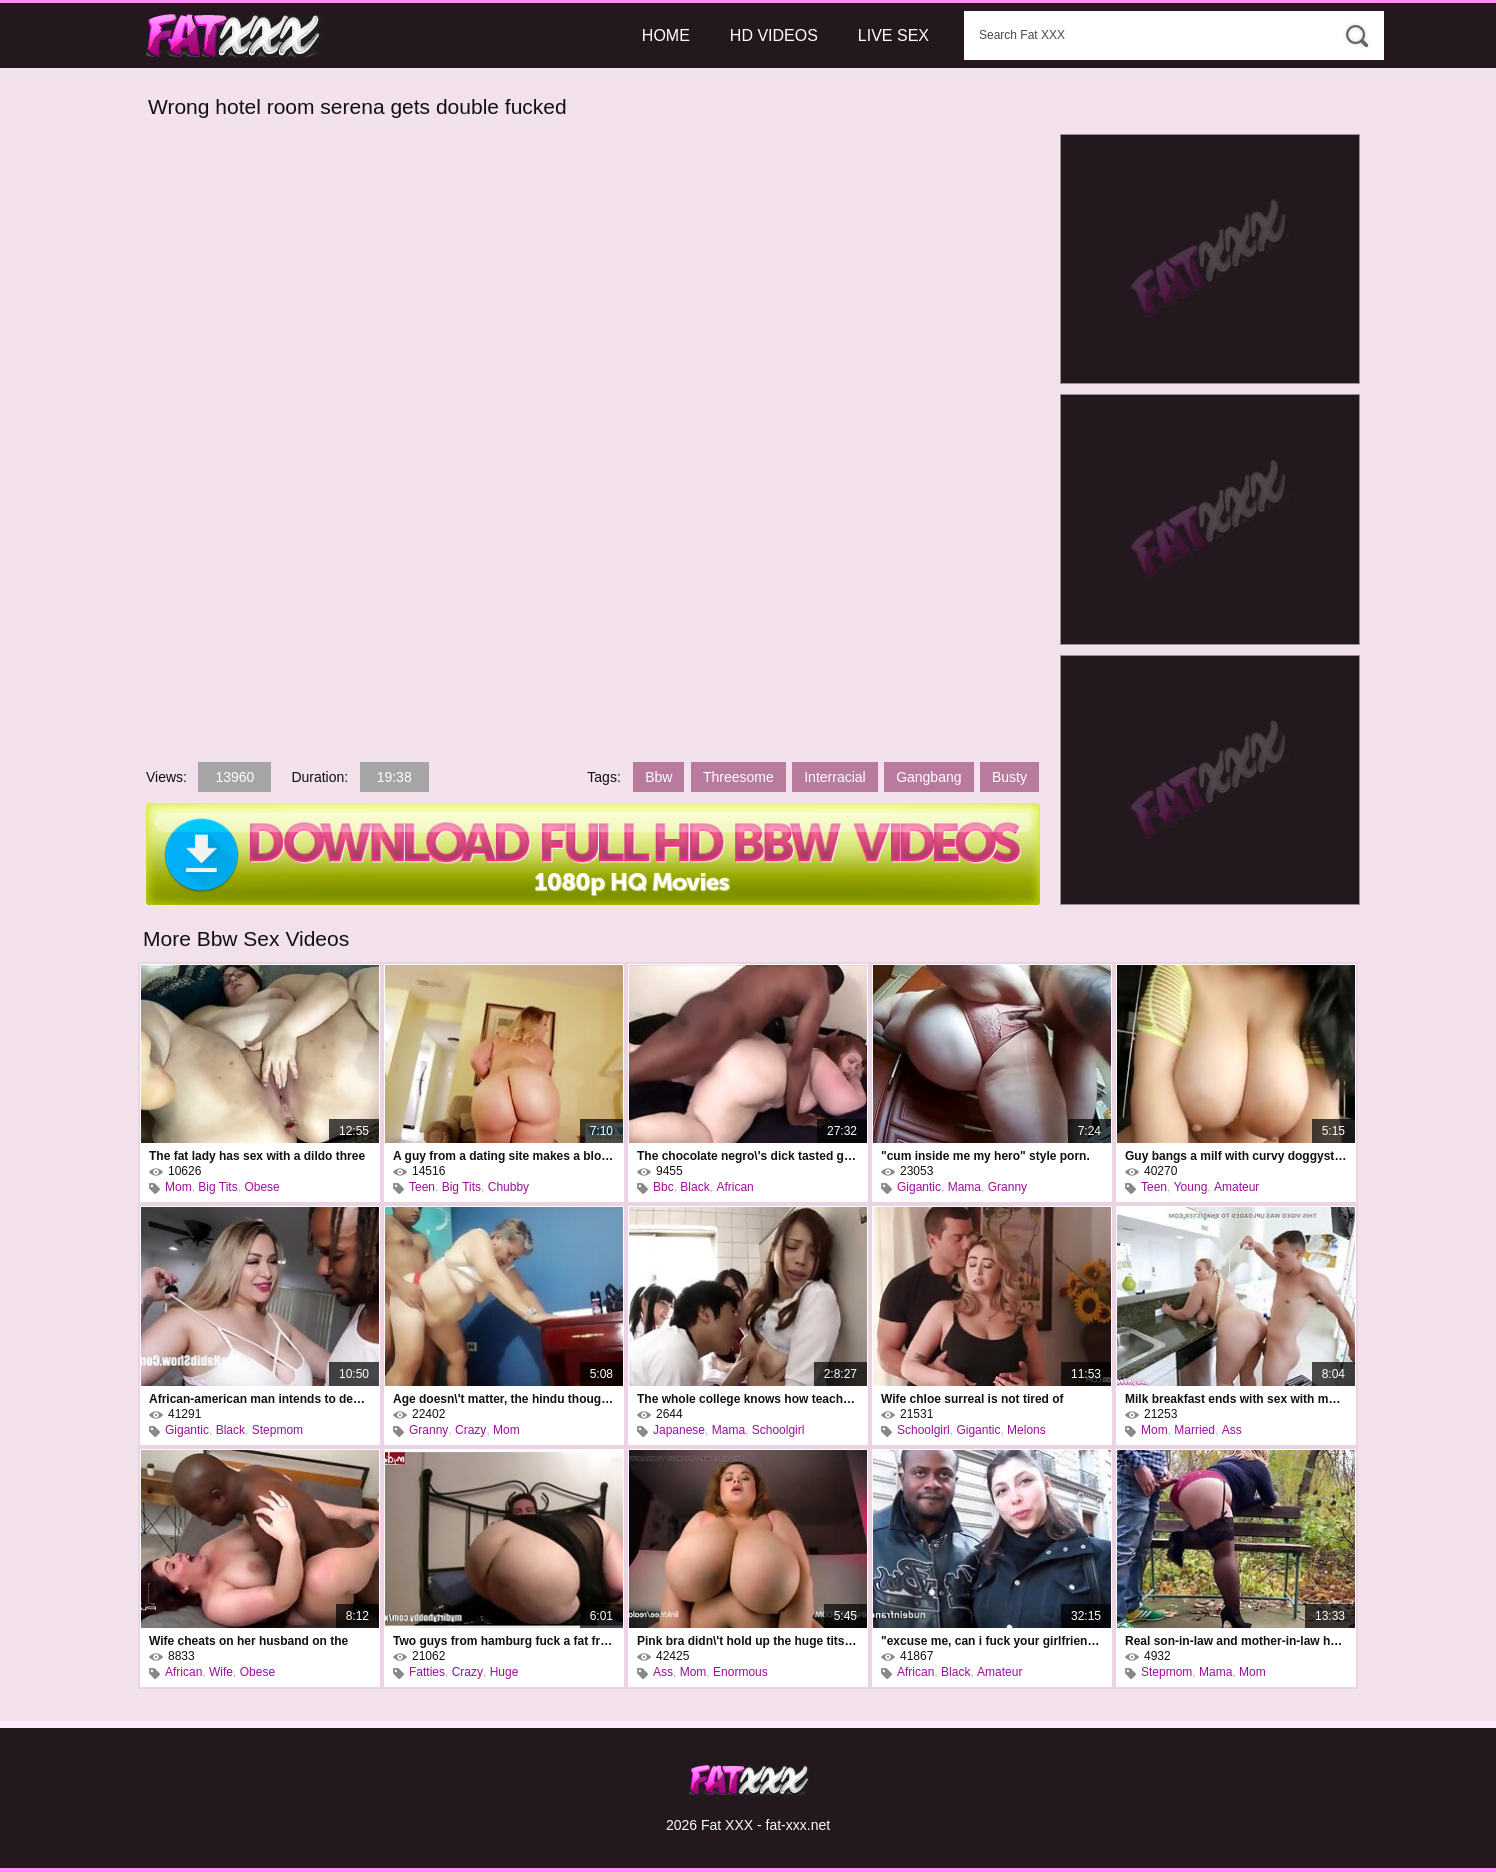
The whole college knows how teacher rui (748, 1399)
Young (1191, 1187)
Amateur (1236, 1187)
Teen (422, 1187)
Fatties (427, 1672)
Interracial (834, 777)
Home (666, 35)
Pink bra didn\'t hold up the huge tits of (748, 1641)
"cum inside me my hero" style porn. (985, 1156)
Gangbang (928, 777)
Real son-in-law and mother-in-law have (1236, 1641)
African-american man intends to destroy (260, 1399)
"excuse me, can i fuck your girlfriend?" (992, 1641)
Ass (1232, 1430)
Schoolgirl (778, 1430)
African (734, 1187)
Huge (504, 1672)
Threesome (738, 777)
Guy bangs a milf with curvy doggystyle (1236, 1156)
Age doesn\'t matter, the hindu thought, (504, 1399)
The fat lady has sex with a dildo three (257, 1156)
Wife (221, 1672)
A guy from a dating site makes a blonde (504, 1156)
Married (1194, 1430)
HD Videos (774, 35)
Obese (261, 1187)
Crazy (470, 1430)
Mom (178, 1187)
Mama (964, 1187)
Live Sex (893, 35)
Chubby (508, 1187)
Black (694, 1187)
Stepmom (277, 1430)
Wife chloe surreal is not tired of (972, 1399)
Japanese (679, 1430)
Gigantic (919, 1187)
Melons (1026, 1430)
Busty (1009, 777)
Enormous (740, 1672)
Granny (1007, 1187)
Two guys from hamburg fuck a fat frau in (504, 1641)
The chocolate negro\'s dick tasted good (748, 1156)
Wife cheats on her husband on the (248, 1641)
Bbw (658, 777)
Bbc (663, 1187)
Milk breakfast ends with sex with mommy (1236, 1399)
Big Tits (217, 1187)
